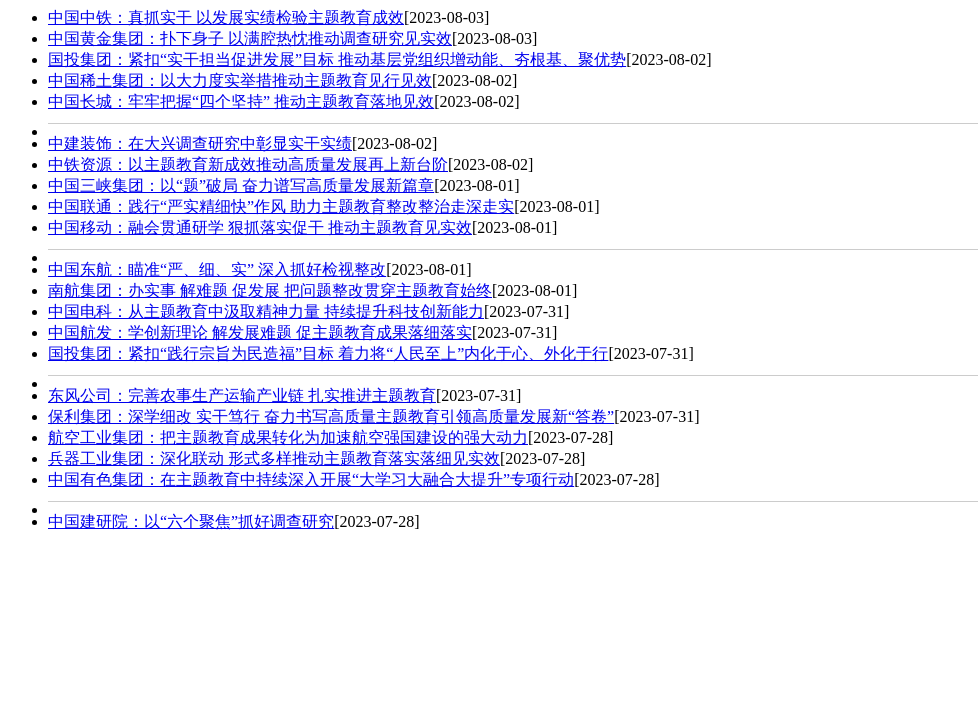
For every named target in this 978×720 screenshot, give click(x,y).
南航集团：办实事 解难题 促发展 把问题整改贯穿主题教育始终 (270, 290)
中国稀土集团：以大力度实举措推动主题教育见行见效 (240, 80)
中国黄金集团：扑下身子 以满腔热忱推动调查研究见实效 (250, 38)
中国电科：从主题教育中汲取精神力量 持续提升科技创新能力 (266, 311)
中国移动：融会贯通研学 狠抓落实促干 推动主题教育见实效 (260, 227)
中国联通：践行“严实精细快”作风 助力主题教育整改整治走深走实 (281, 206)
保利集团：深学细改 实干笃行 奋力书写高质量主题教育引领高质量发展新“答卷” (331, 416)
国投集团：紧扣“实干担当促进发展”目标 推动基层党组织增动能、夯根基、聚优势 (337, 59)
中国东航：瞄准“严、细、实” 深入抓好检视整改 (217, 269)
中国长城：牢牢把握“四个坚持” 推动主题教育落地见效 (241, 101)
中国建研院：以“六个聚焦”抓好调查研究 (191, 521)
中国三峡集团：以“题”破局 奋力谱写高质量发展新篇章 (241, 185)
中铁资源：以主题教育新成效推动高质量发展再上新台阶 (248, 164)
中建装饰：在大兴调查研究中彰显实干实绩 (200, 143)
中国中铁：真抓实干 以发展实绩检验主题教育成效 (226, 17)
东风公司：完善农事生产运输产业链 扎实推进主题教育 (242, 395)
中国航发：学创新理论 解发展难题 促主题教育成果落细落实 (260, 332)
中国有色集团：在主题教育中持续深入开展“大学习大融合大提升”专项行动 (311, 479)
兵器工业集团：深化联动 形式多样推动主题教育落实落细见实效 (274, 458)
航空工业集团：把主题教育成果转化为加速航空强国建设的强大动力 (288, 437)
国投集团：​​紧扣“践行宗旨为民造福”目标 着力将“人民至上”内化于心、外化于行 (328, 353)
